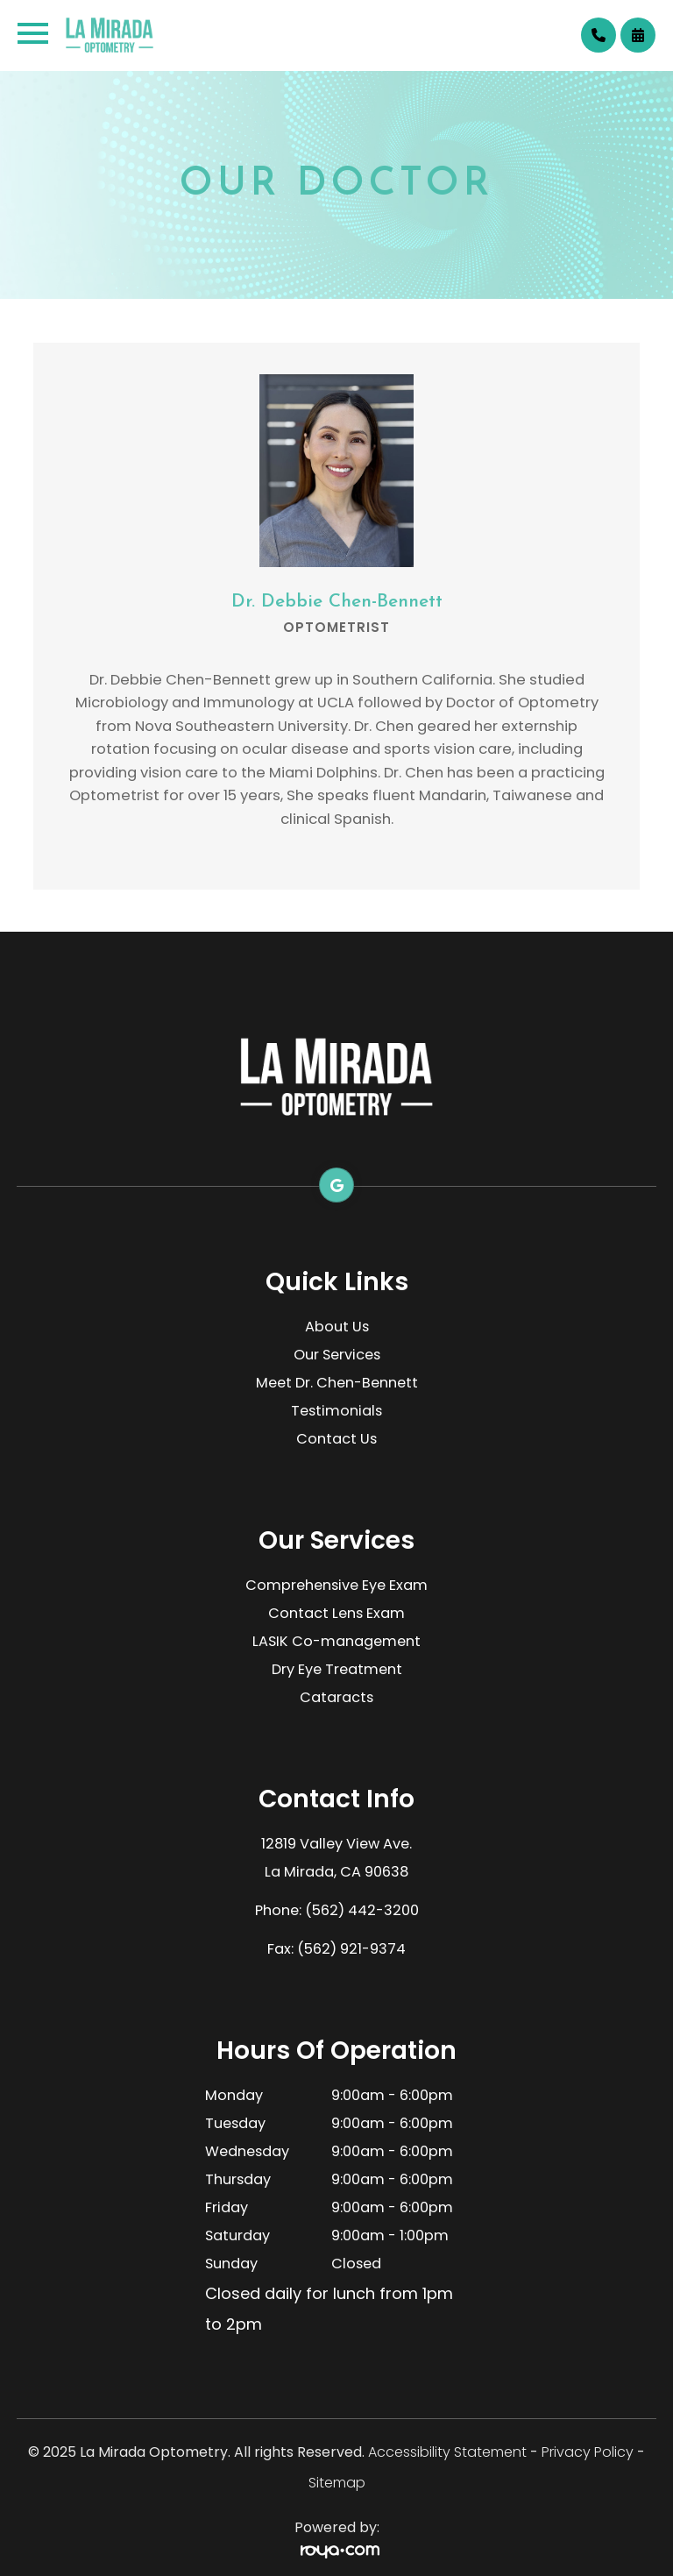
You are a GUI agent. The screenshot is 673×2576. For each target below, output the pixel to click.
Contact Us (336, 1439)
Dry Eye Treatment (337, 1669)
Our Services (337, 1355)
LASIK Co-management (336, 1641)
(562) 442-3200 (362, 1910)
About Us (337, 1326)
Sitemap (336, 2483)
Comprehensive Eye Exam (336, 1585)
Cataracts (336, 1697)
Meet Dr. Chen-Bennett (337, 1383)
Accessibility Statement (447, 2452)
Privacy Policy (588, 2452)
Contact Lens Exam (336, 1613)
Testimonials (336, 1411)
